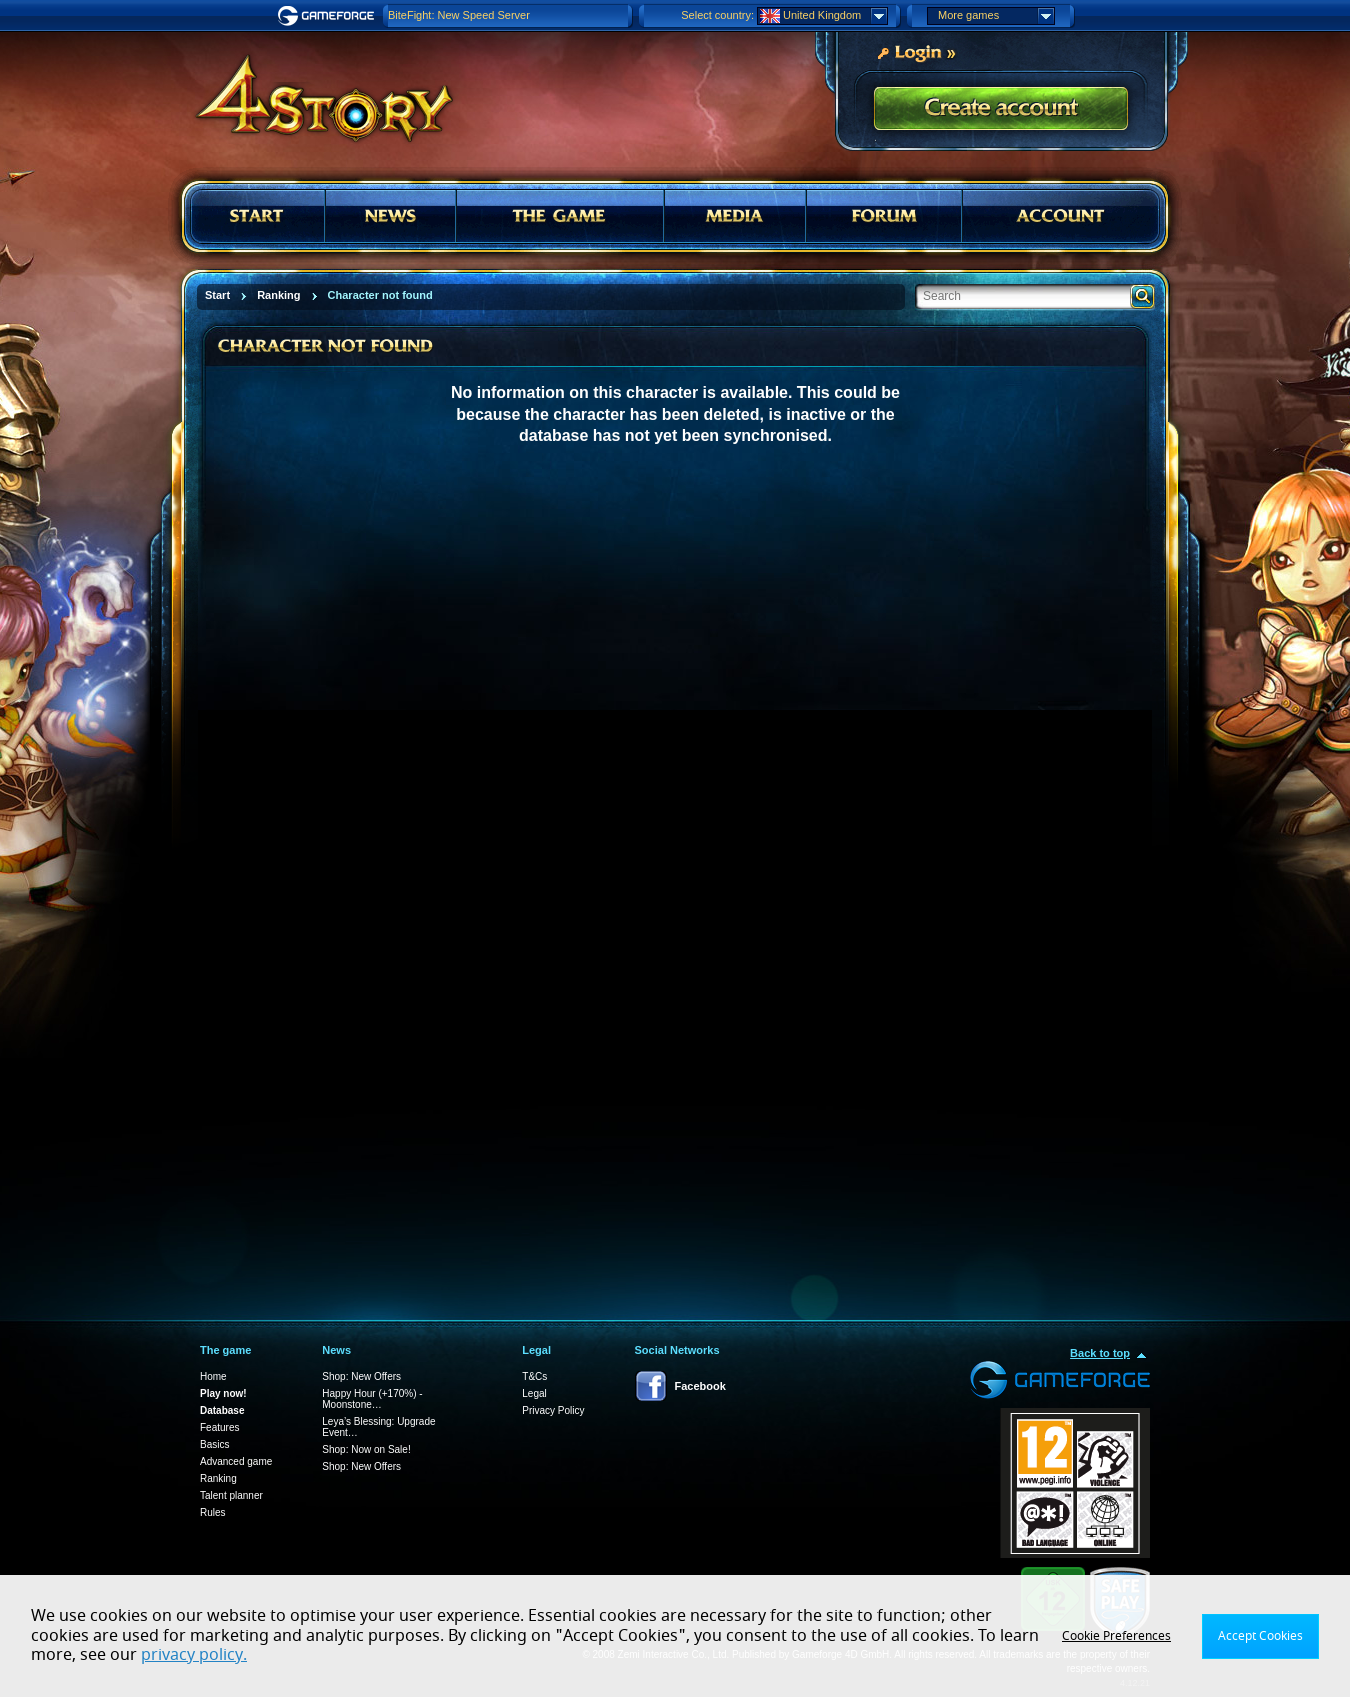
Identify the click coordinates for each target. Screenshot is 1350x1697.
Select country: (717, 15)
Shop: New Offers (361, 1376)
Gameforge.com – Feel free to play (329, 16)
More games (996, 16)
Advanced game (236, 1461)
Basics (214, 1444)
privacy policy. (194, 1655)
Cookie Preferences (1116, 1636)
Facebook (700, 1386)
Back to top (1100, 1353)
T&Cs (534, 1376)
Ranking (218, 1478)
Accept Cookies (1260, 1636)
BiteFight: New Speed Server (459, 15)
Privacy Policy (553, 1410)
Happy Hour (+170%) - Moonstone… (372, 1399)
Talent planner (231, 1495)
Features (219, 1427)
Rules (213, 1512)
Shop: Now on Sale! (366, 1449)
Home (213, 1376)
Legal (534, 1393)
